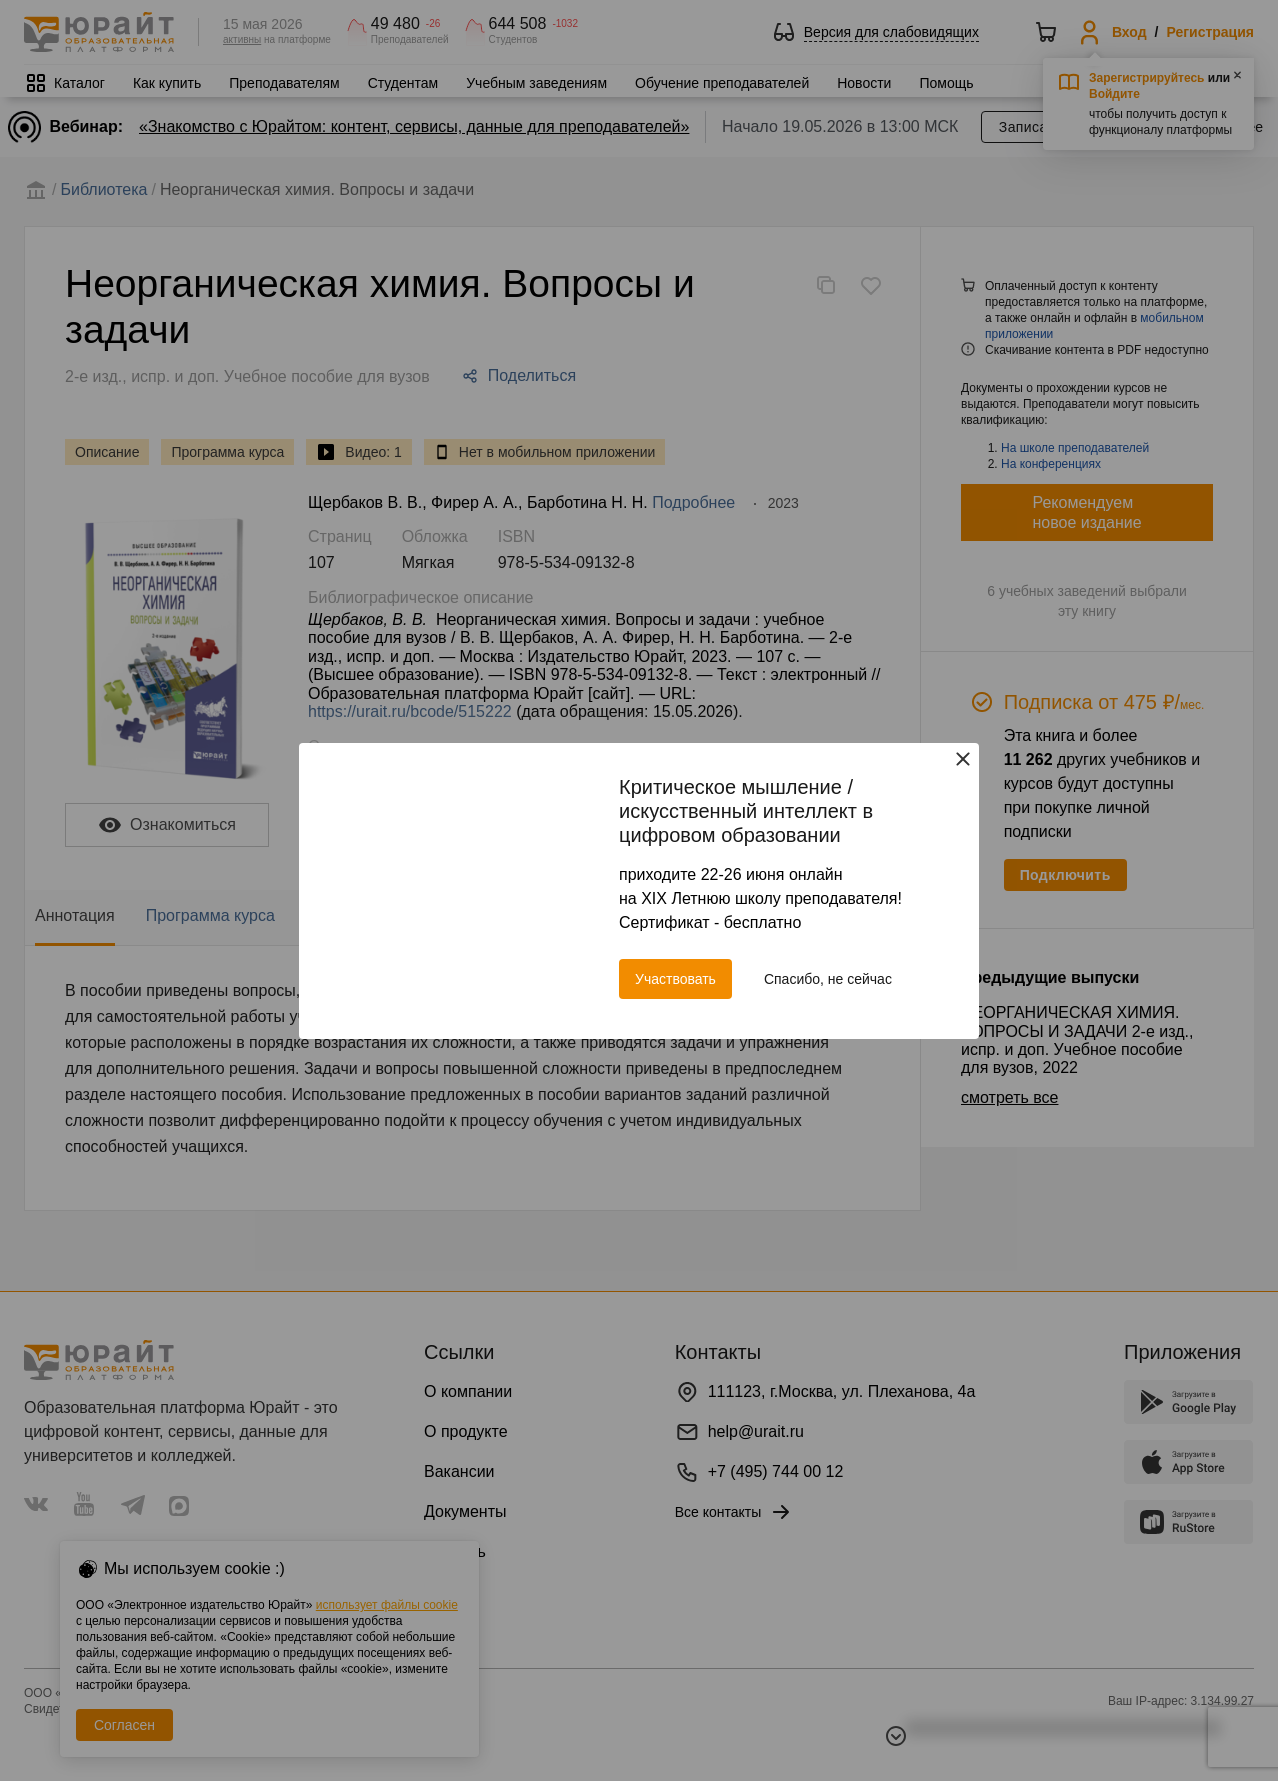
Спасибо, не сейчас (828, 979)
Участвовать (675, 979)
